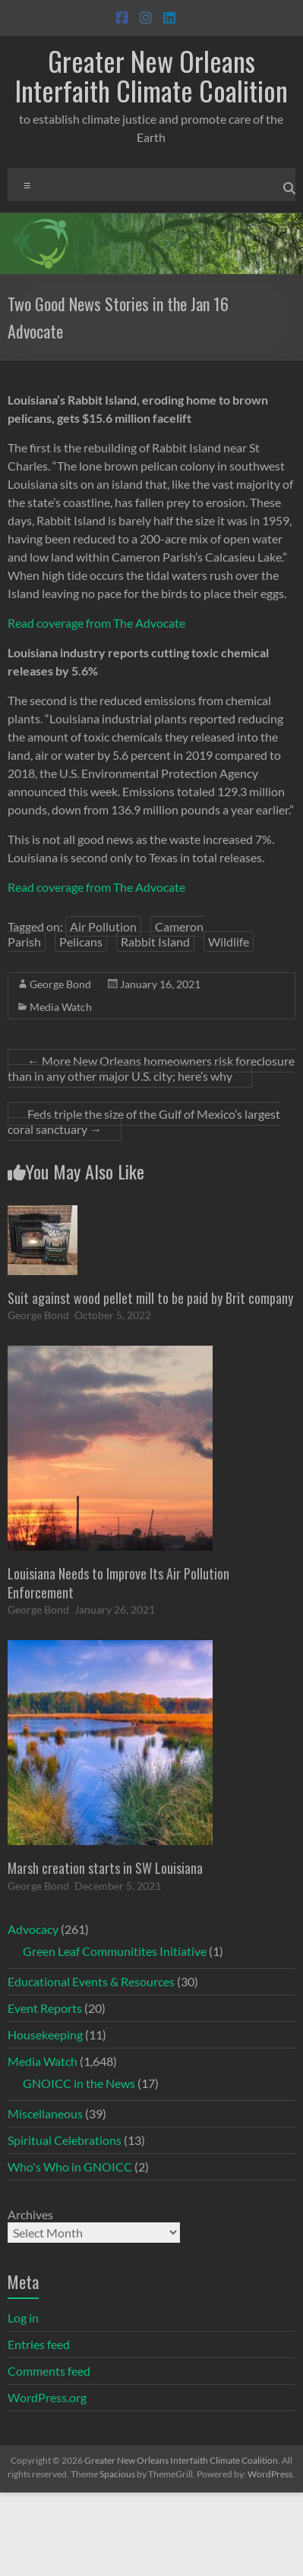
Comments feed (49, 2370)
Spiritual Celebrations (65, 2140)
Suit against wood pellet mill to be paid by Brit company (150, 1298)
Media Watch (61, 1006)
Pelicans (81, 941)
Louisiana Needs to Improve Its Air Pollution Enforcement (118, 1583)
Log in (23, 2317)
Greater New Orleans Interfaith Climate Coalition (151, 75)
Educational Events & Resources (91, 1981)
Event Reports (45, 2008)
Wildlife (228, 941)
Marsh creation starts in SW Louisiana (105, 1868)
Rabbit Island (155, 941)
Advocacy (33, 1929)
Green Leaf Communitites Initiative (115, 1951)
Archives (30, 2214)
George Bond (60, 984)
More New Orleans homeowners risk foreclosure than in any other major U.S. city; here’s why (151, 1068)
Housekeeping (45, 2034)
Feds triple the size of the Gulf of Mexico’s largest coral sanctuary (144, 1121)
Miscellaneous (45, 2113)
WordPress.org (47, 2397)
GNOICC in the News (79, 2083)
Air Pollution (103, 926)
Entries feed (39, 2344)
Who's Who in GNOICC (70, 2166)
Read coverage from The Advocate (96, 623)
